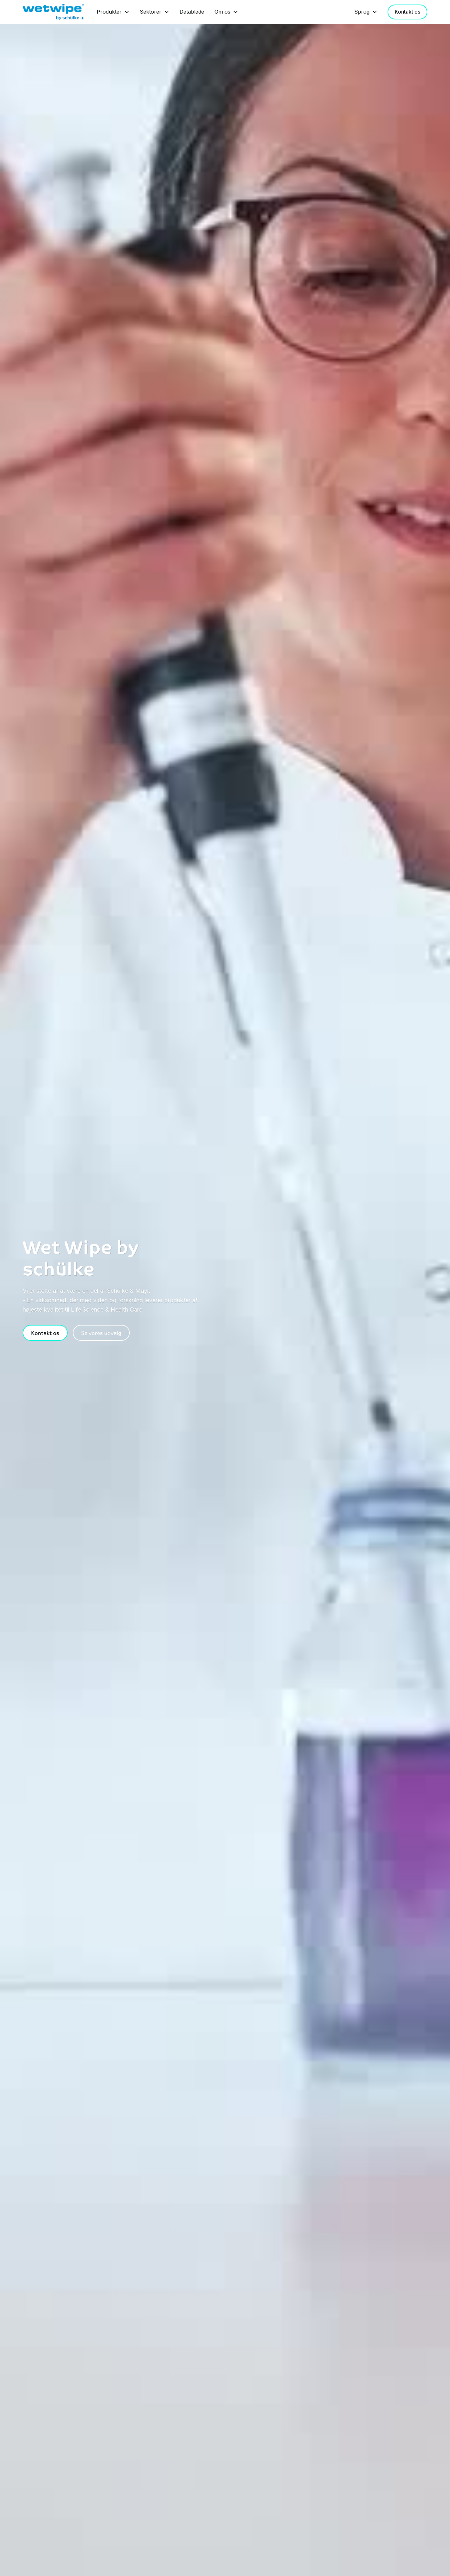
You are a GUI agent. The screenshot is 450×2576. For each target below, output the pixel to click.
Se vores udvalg (101, 1333)
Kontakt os (407, 11)
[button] (113, 12)
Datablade (192, 11)
